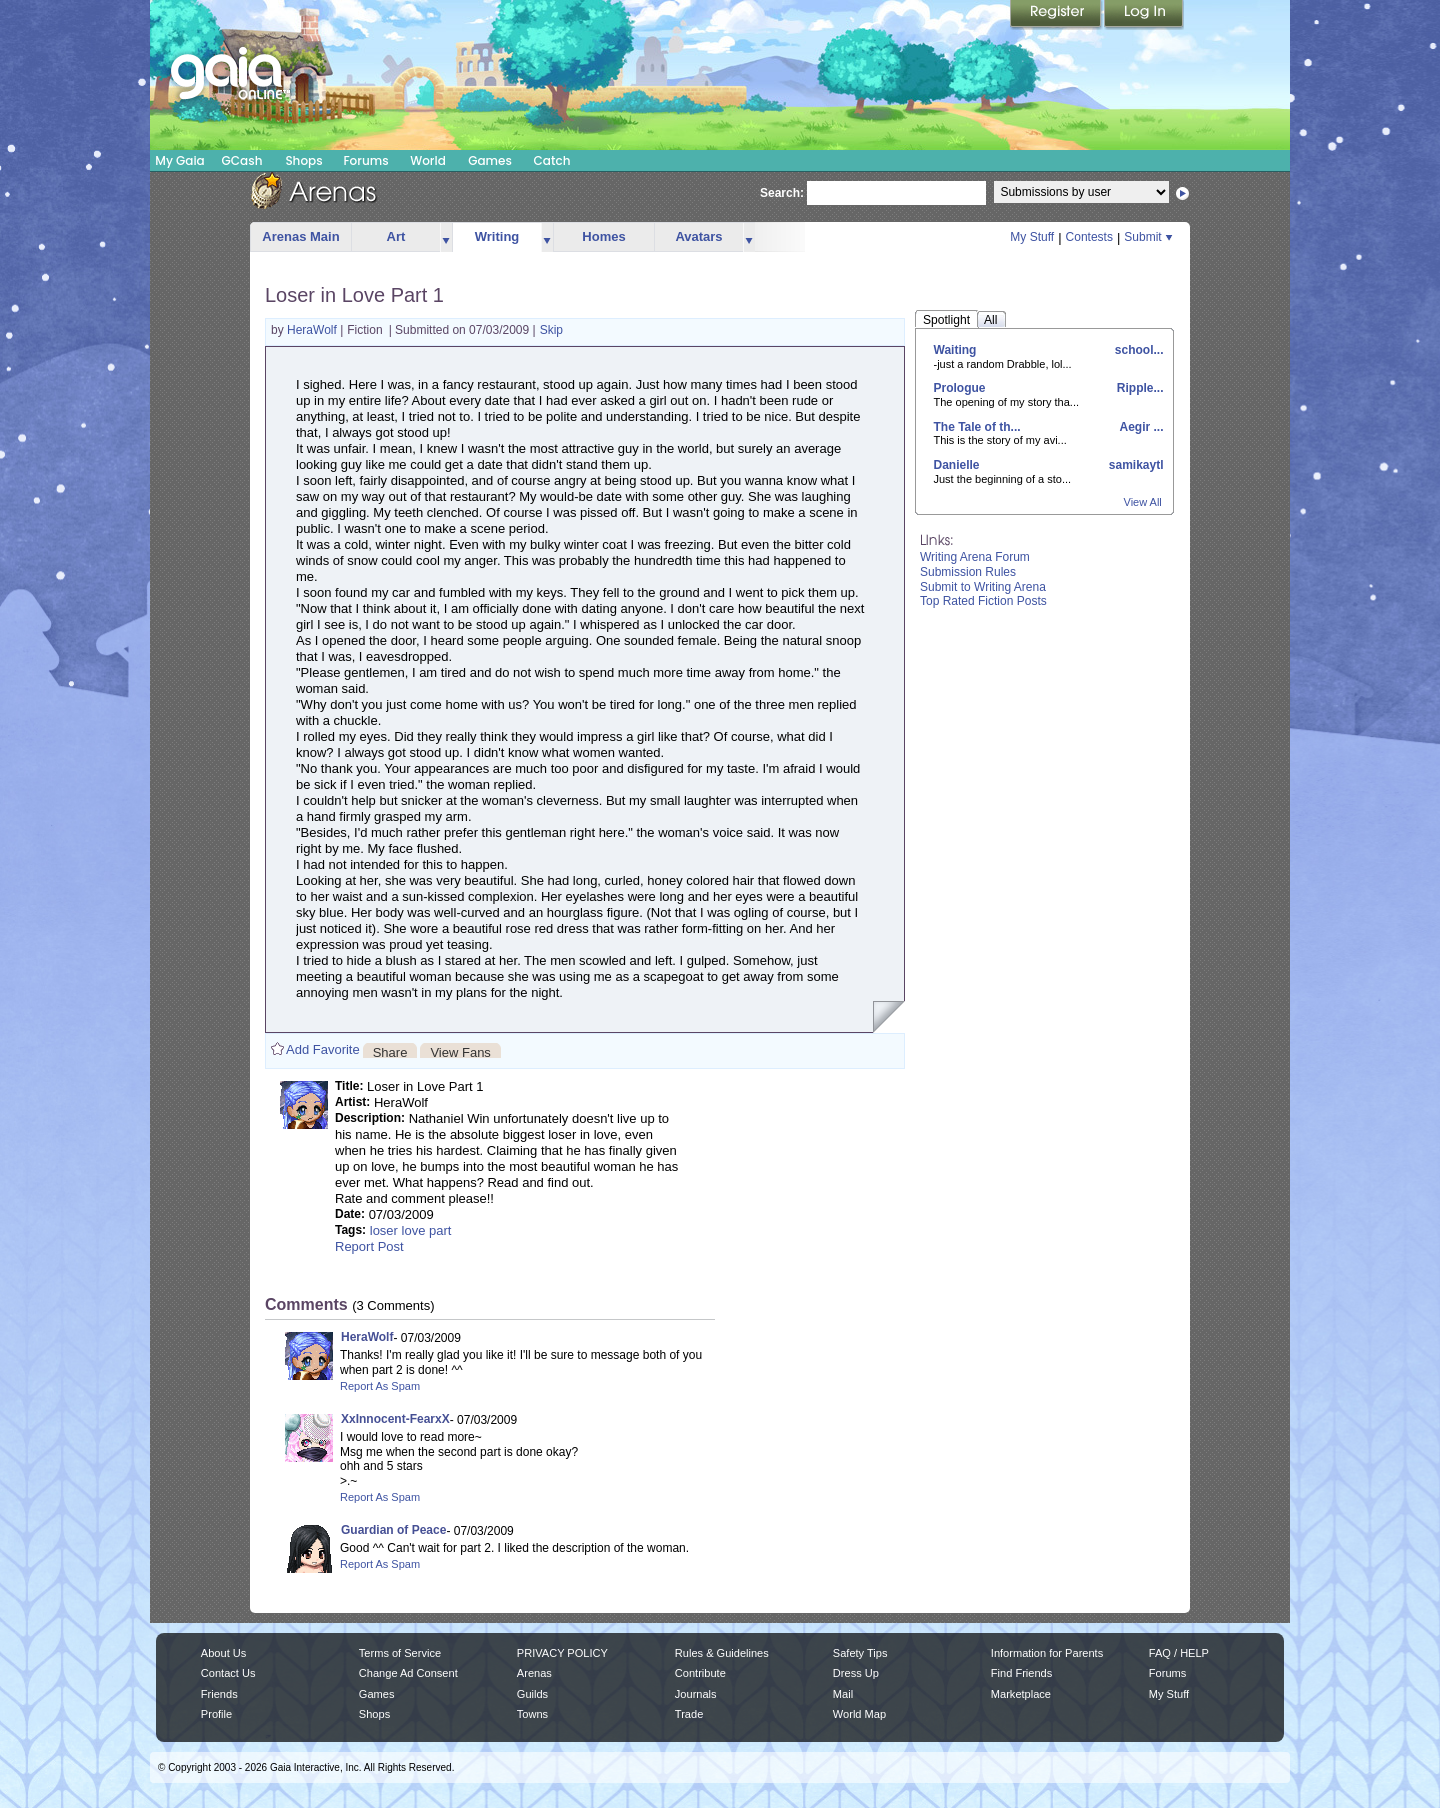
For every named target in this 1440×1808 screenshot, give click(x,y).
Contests (1089, 237)
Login (1144, 15)
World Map (859, 1714)
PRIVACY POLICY (562, 1653)
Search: (782, 193)
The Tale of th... (977, 427)
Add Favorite (323, 1049)
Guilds (532, 1694)
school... (1137, 350)
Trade (689, 1714)
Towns (532, 1714)
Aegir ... (1140, 427)
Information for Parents (1047, 1653)
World (428, 160)
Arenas (534, 1673)
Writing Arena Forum (975, 557)
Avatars (698, 236)
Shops (303, 160)
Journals (696, 1694)
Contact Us (228, 1673)
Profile (216, 1714)
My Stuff (1032, 237)
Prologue (960, 388)
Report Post (369, 1246)
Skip (551, 330)
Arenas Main (300, 236)
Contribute (700, 1673)
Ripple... (1138, 388)
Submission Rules (968, 572)
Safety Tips (860, 1653)
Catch (552, 160)
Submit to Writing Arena (983, 587)
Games (490, 160)
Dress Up (856, 1673)
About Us (223, 1653)
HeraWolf (313, 330)
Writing (497, 236)
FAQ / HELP (1179, 1653)
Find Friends (1021, 1673)
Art (396, 236)
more (446, 237)
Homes (603, 236)
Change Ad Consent (408, 1673)
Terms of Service (400, 1653)
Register (1057, 15)
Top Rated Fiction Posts (983, 601)
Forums (365, 160)
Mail (843, 1694)
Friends (219, 1694)
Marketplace (1021, 1694)
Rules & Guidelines (722, 1653)
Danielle (957, 465)
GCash (242, 160)
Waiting (955, 350)
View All (1143, 502)
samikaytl (1134, 465)
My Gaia (179, 160)
